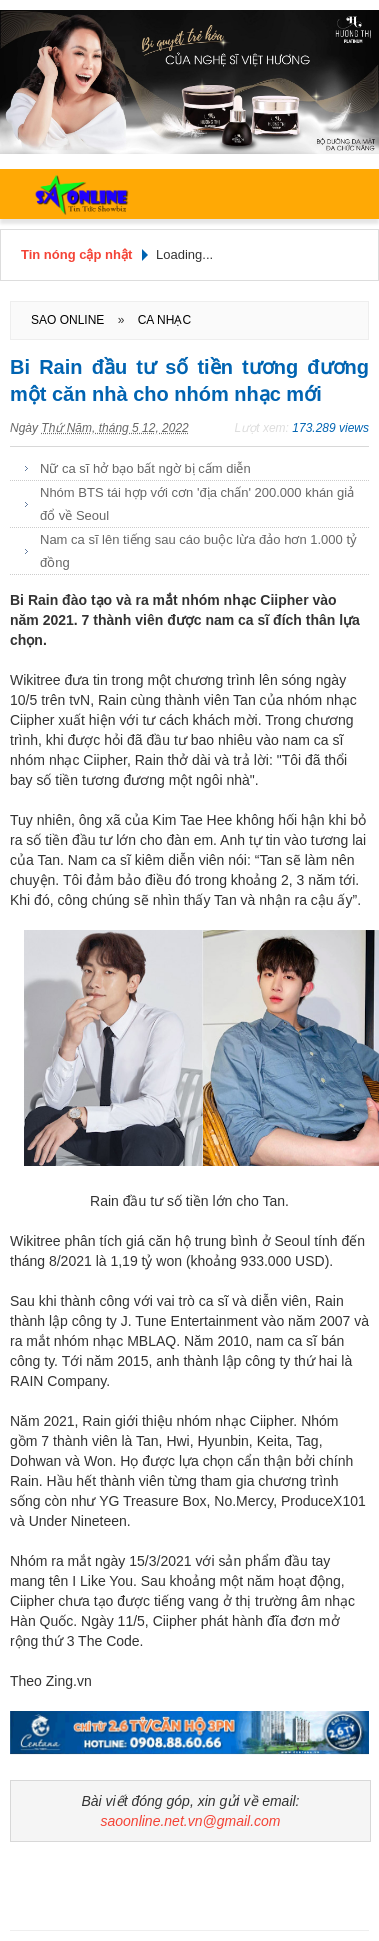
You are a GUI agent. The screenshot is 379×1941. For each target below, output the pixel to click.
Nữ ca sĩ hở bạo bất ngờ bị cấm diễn (145, 468)
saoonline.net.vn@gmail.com (191, 1821)
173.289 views (330, 428)
